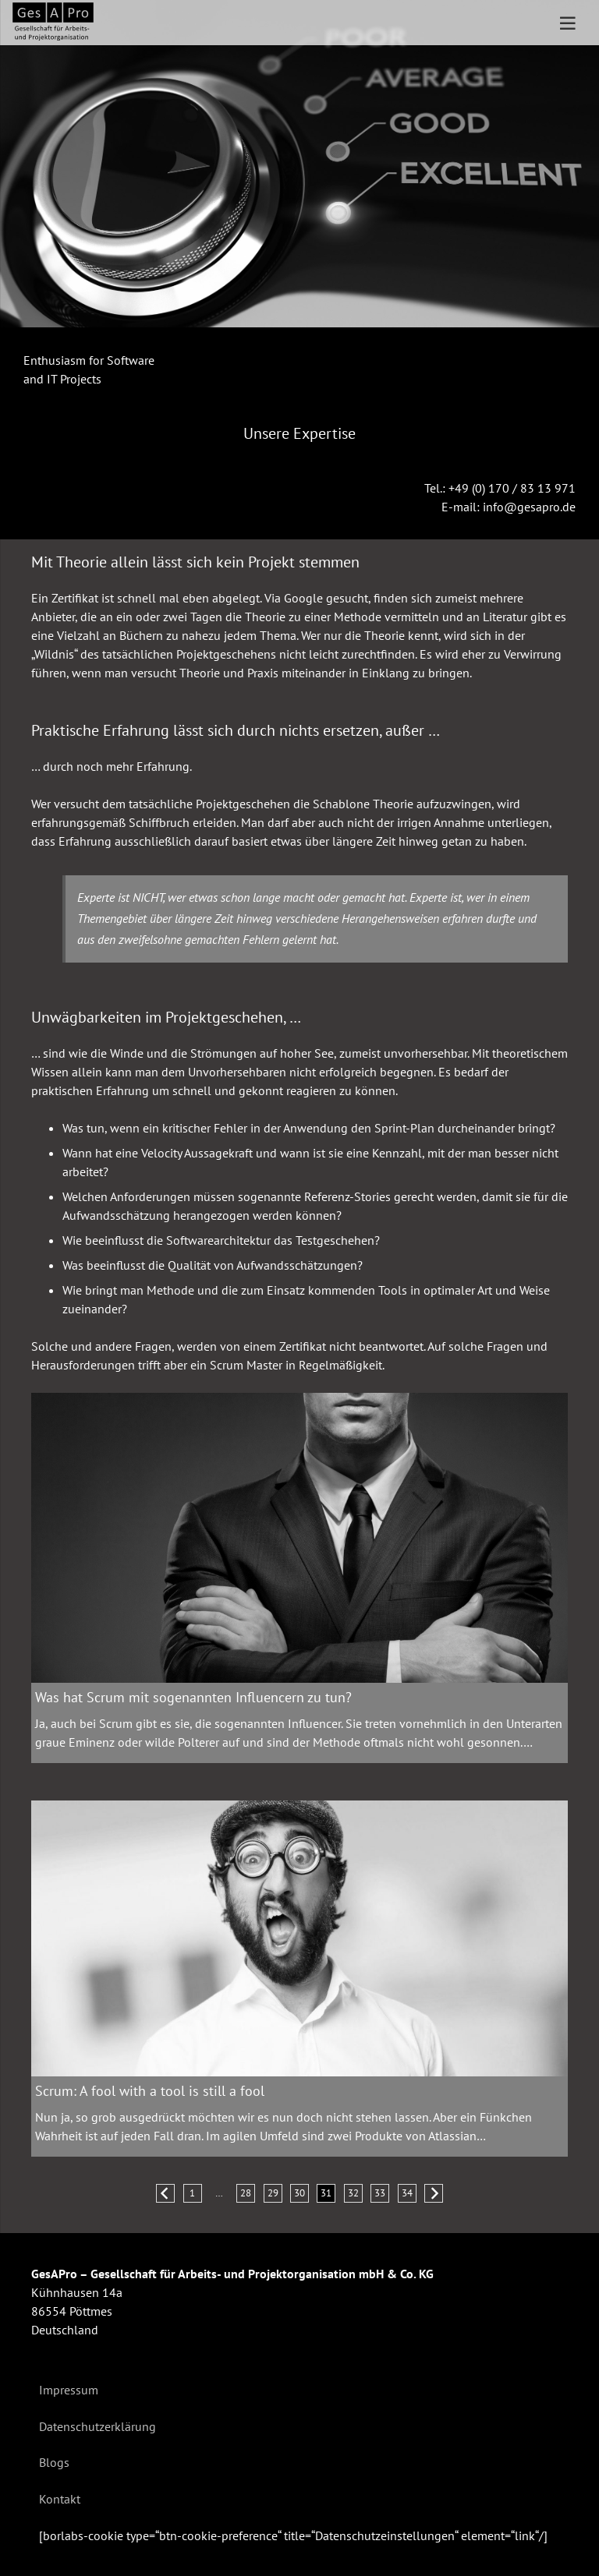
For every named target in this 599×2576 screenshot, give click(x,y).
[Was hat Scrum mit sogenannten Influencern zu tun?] (299, 1538)
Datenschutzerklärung (97, 2426)
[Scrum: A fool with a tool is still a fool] (299, 1938)
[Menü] (567, 23)
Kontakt (59, 2499)
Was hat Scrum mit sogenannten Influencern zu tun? (193, 1696)
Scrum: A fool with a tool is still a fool (149, 2091)
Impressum (68, 2390)
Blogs (54, 2462)
